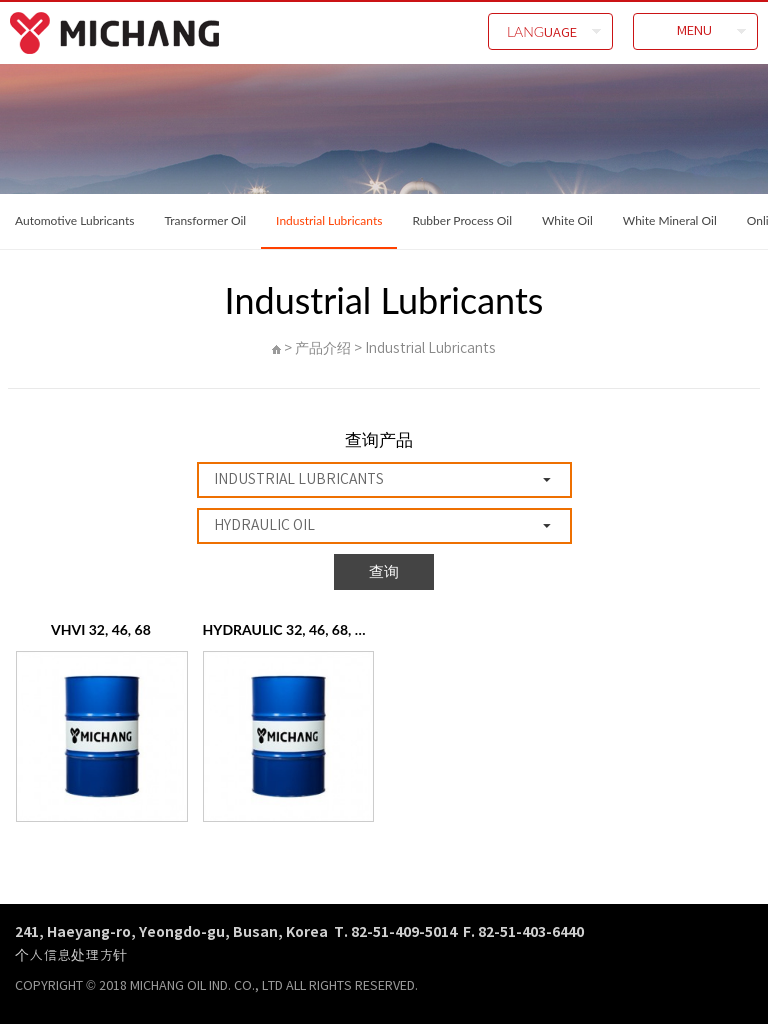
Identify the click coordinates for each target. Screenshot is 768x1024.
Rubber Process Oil (462, 220)
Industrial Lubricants (329, 220)
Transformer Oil (205, 220)
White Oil (567, 220)
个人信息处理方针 (71, 954)
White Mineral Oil (670, 220)
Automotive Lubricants (74, 220)
